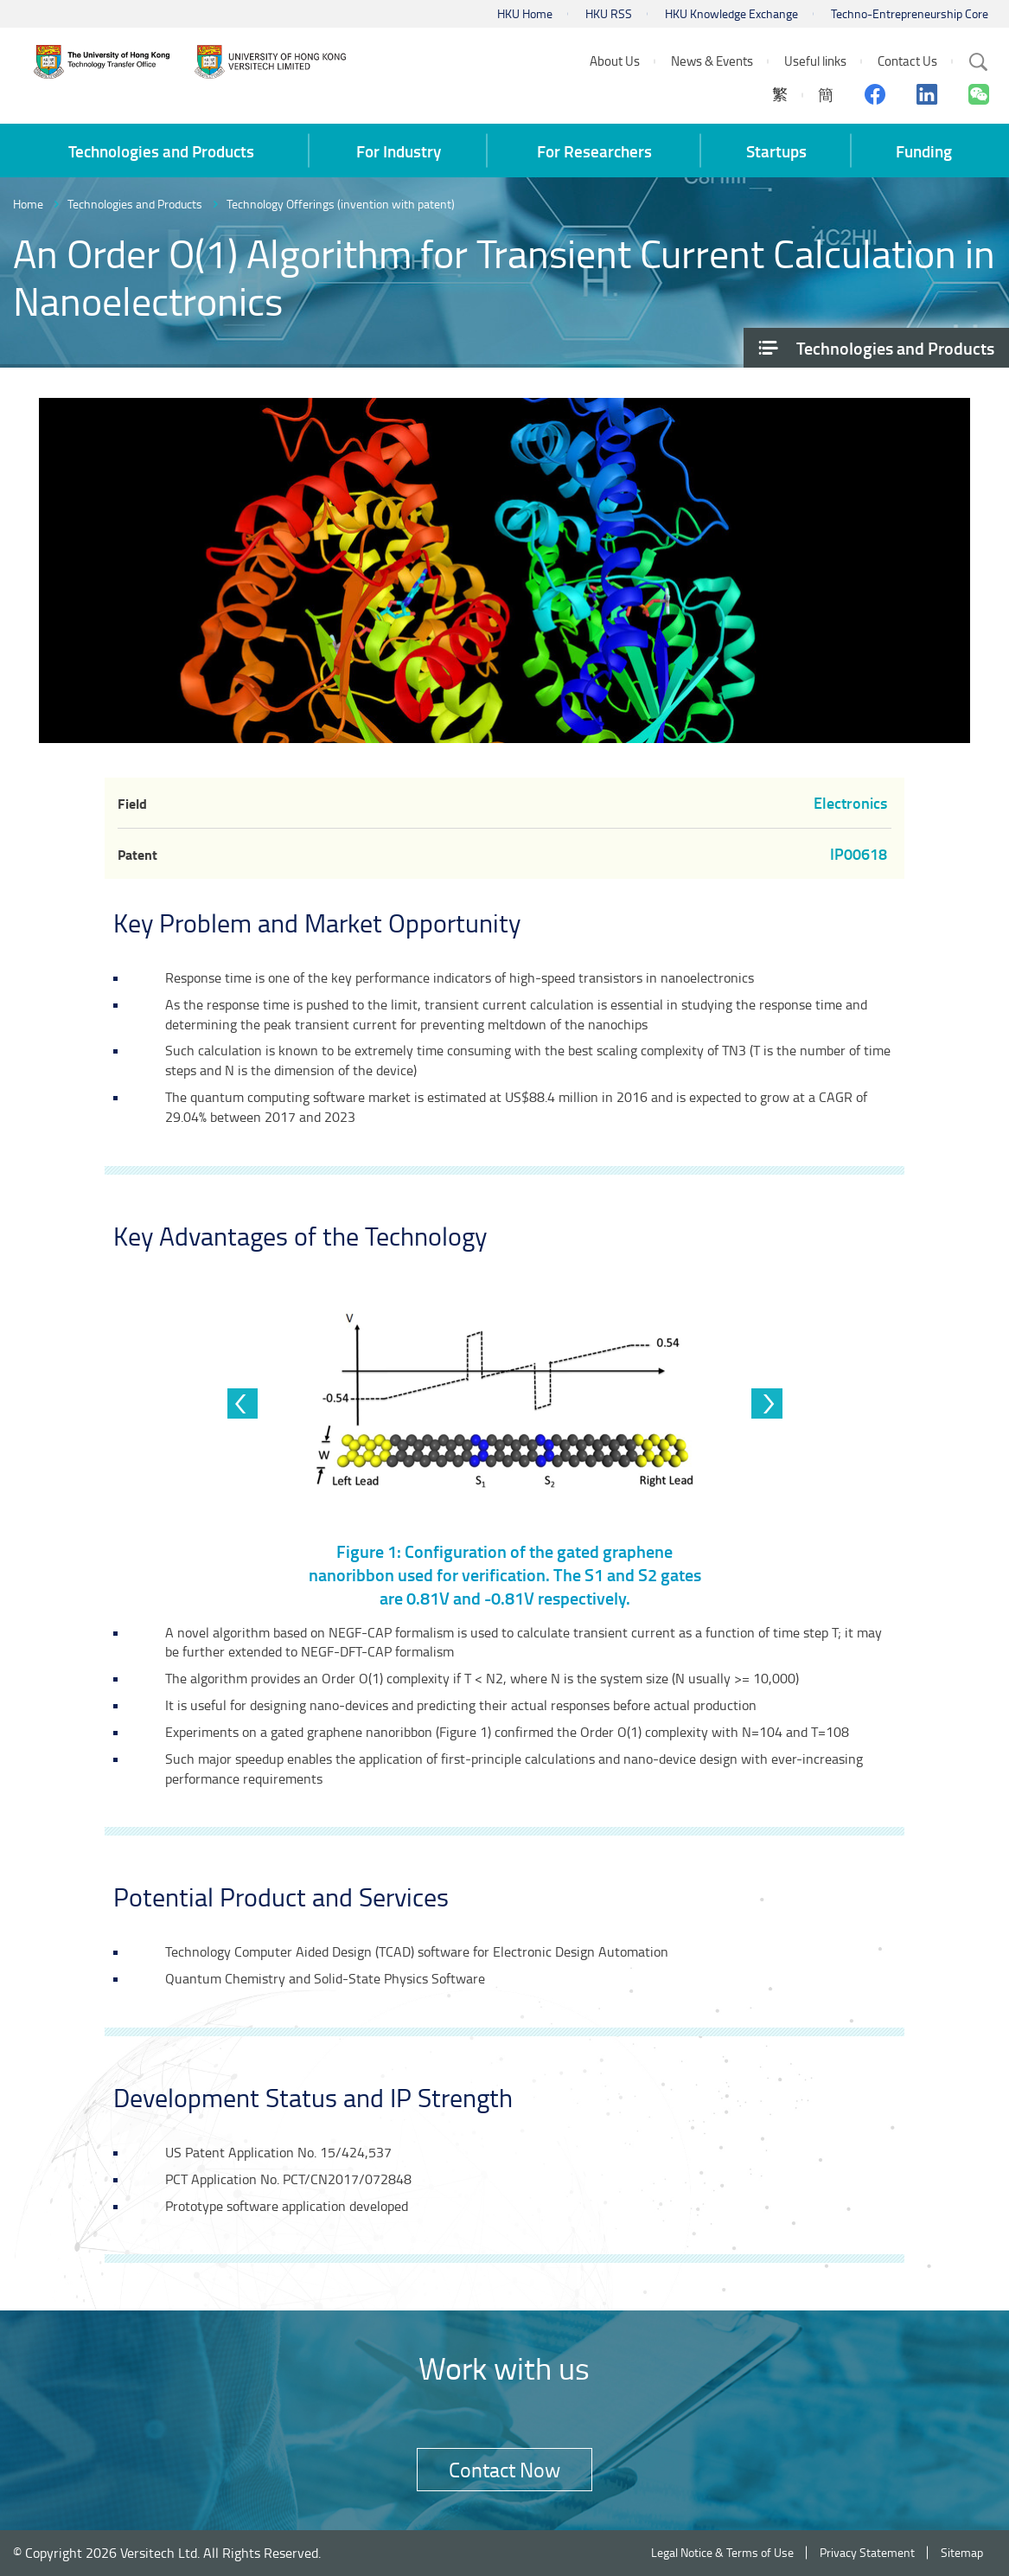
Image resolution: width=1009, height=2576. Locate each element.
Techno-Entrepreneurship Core (909, 13)
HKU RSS (608, 13)
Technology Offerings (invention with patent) (341, 203)
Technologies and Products (134, 203)
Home (28, 203)
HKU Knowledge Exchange (731, 13)
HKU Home (524, 13)
